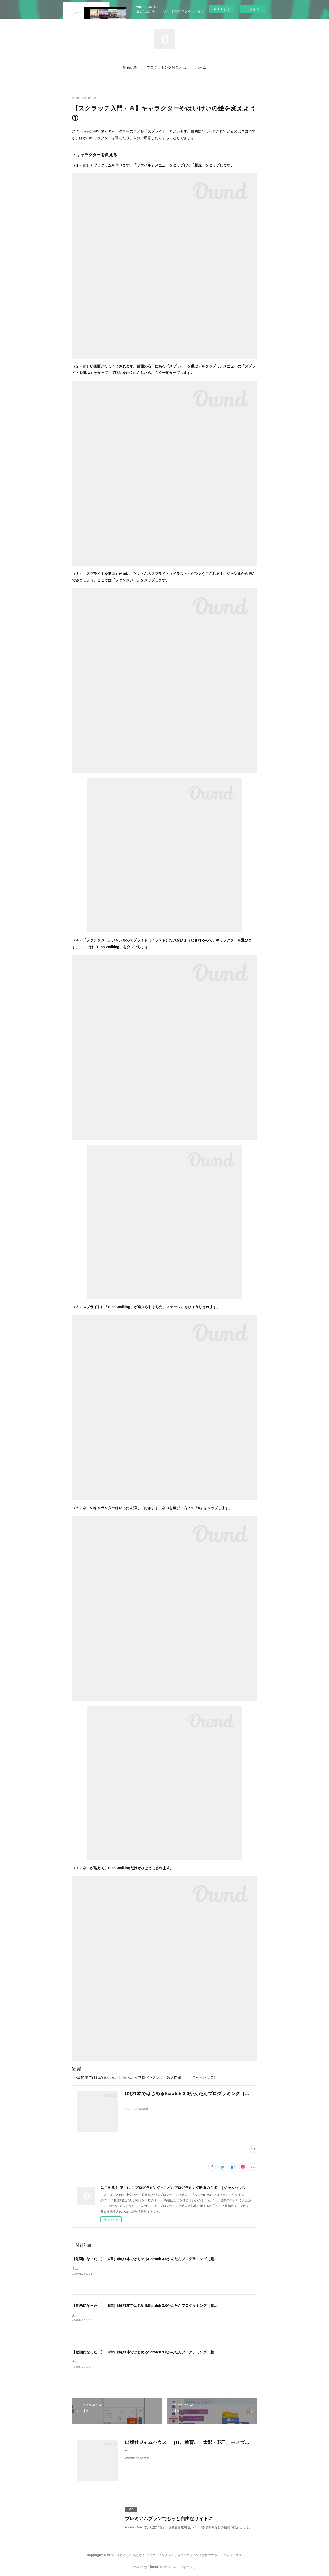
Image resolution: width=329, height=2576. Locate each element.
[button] (130, 67)
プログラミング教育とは (166, 67)
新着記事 (130, 67)
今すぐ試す (222, 9)
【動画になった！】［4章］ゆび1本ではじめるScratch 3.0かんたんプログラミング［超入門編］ (150, 2352)
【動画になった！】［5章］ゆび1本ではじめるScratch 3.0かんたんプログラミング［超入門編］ (150, 2305)
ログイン (253, 9)
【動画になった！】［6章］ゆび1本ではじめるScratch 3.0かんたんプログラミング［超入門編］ (150, 2259)
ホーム (200, 67)
